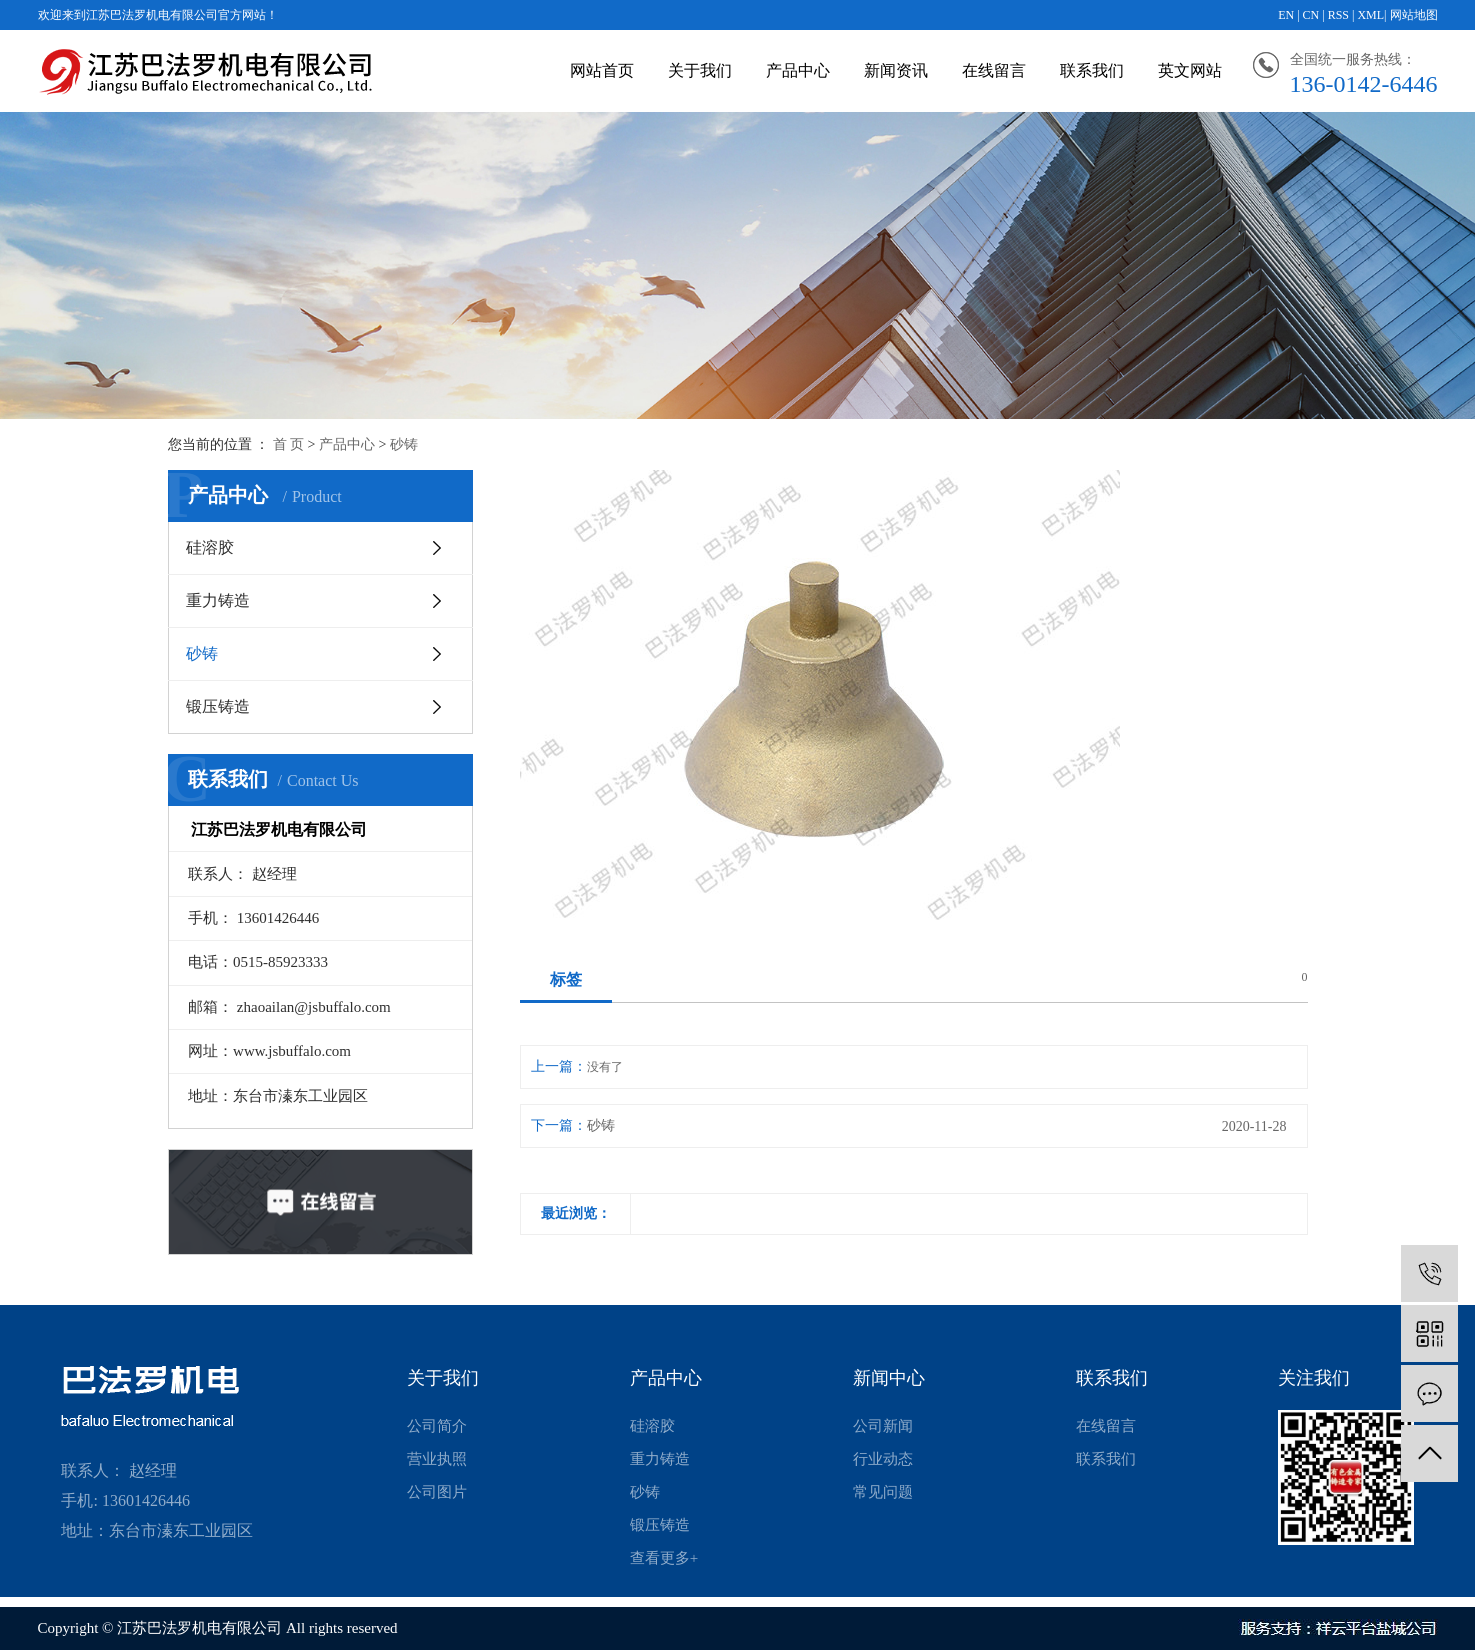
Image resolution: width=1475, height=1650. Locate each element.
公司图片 (437, 1492)
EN (1286, 15)
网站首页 (602, 70)
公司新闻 (883, 1426)
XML (1370, 15)
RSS (1338, 15)
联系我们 (1092, 70)
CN (1311, 15)
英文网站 (1190, 70)
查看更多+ (664, 1558)
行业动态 (883, 1459)
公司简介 (437, 1426)
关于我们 (700, 70)
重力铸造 (218, 600)
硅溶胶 (210, 547)
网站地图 (1414, 15)
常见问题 (883, 1492)
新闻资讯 (896, 70)
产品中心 (798, 70)
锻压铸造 (218, 706)
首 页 (289, 444)
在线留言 (994, 70)
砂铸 (404, 444)
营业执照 (437, 1459)
